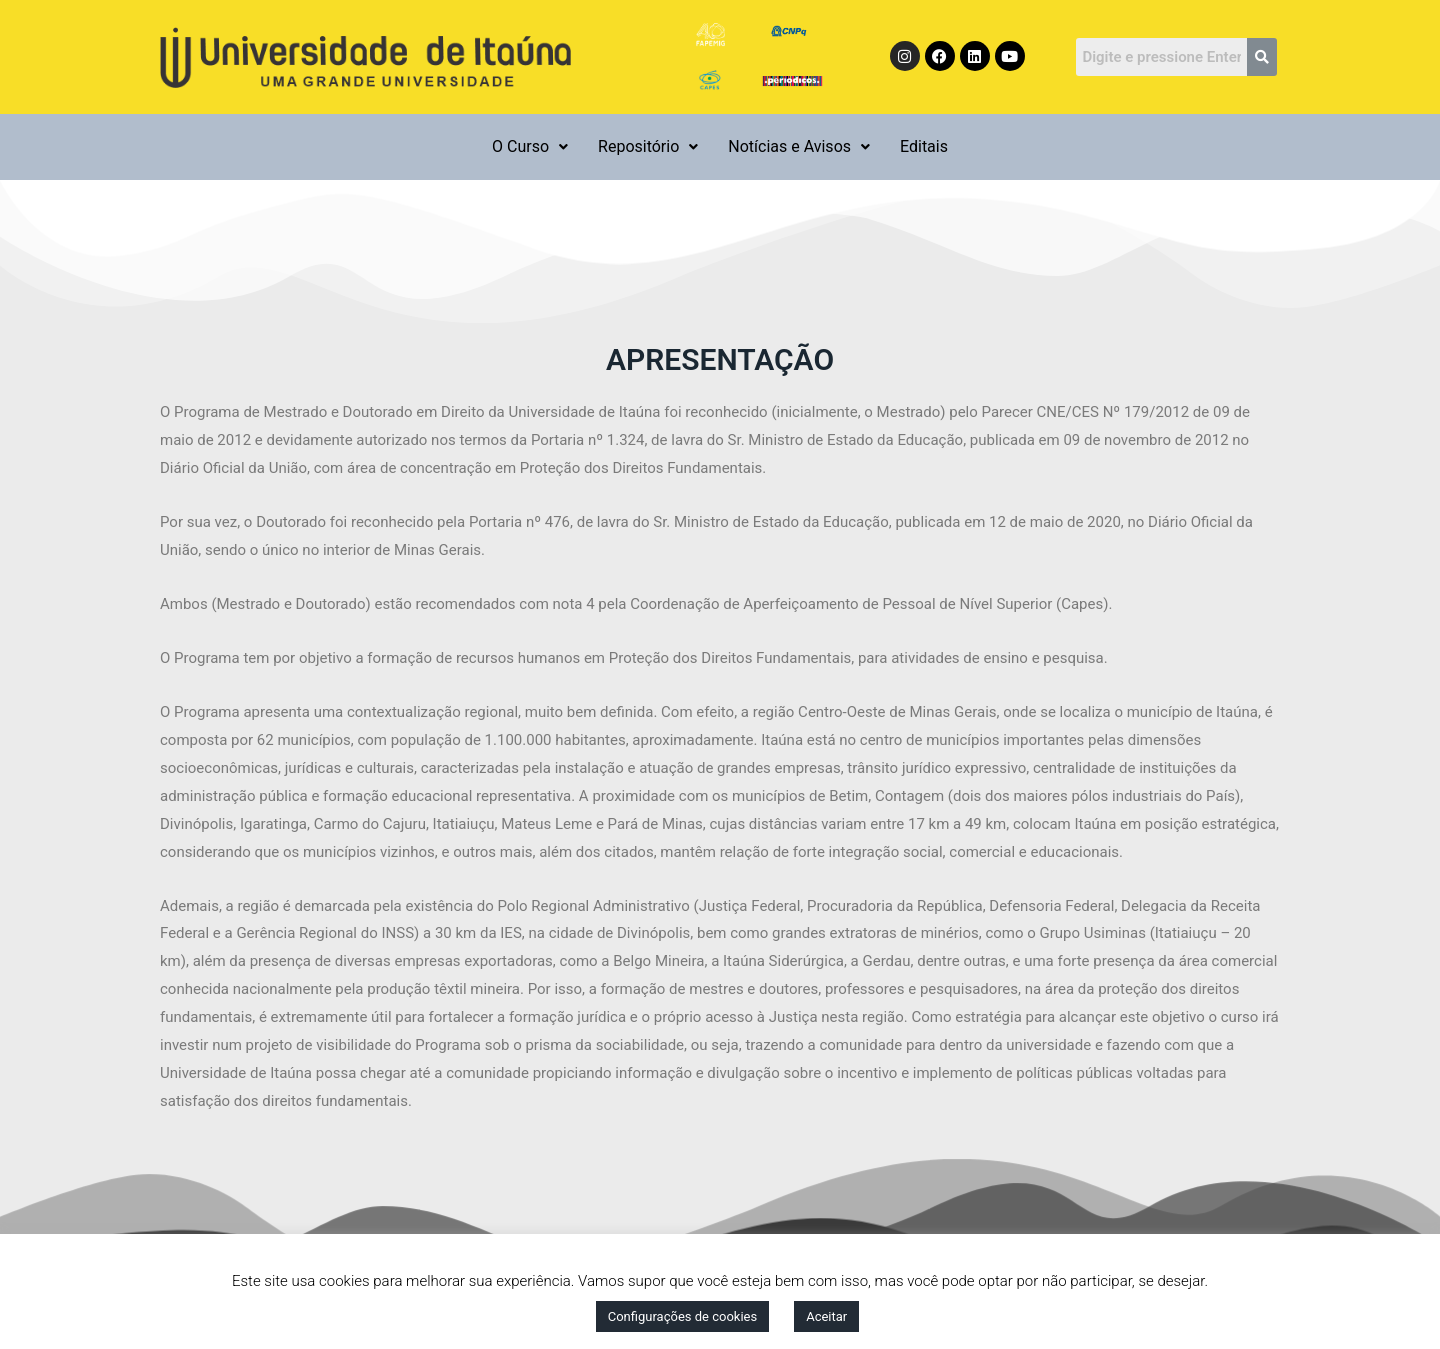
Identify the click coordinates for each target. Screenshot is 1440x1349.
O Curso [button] (530, 146)
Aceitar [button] (826, 1316)
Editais (924, 146)
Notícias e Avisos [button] (799, 146)
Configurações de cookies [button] (682, 1316)
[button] (530, 147)
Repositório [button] (648, 146)
